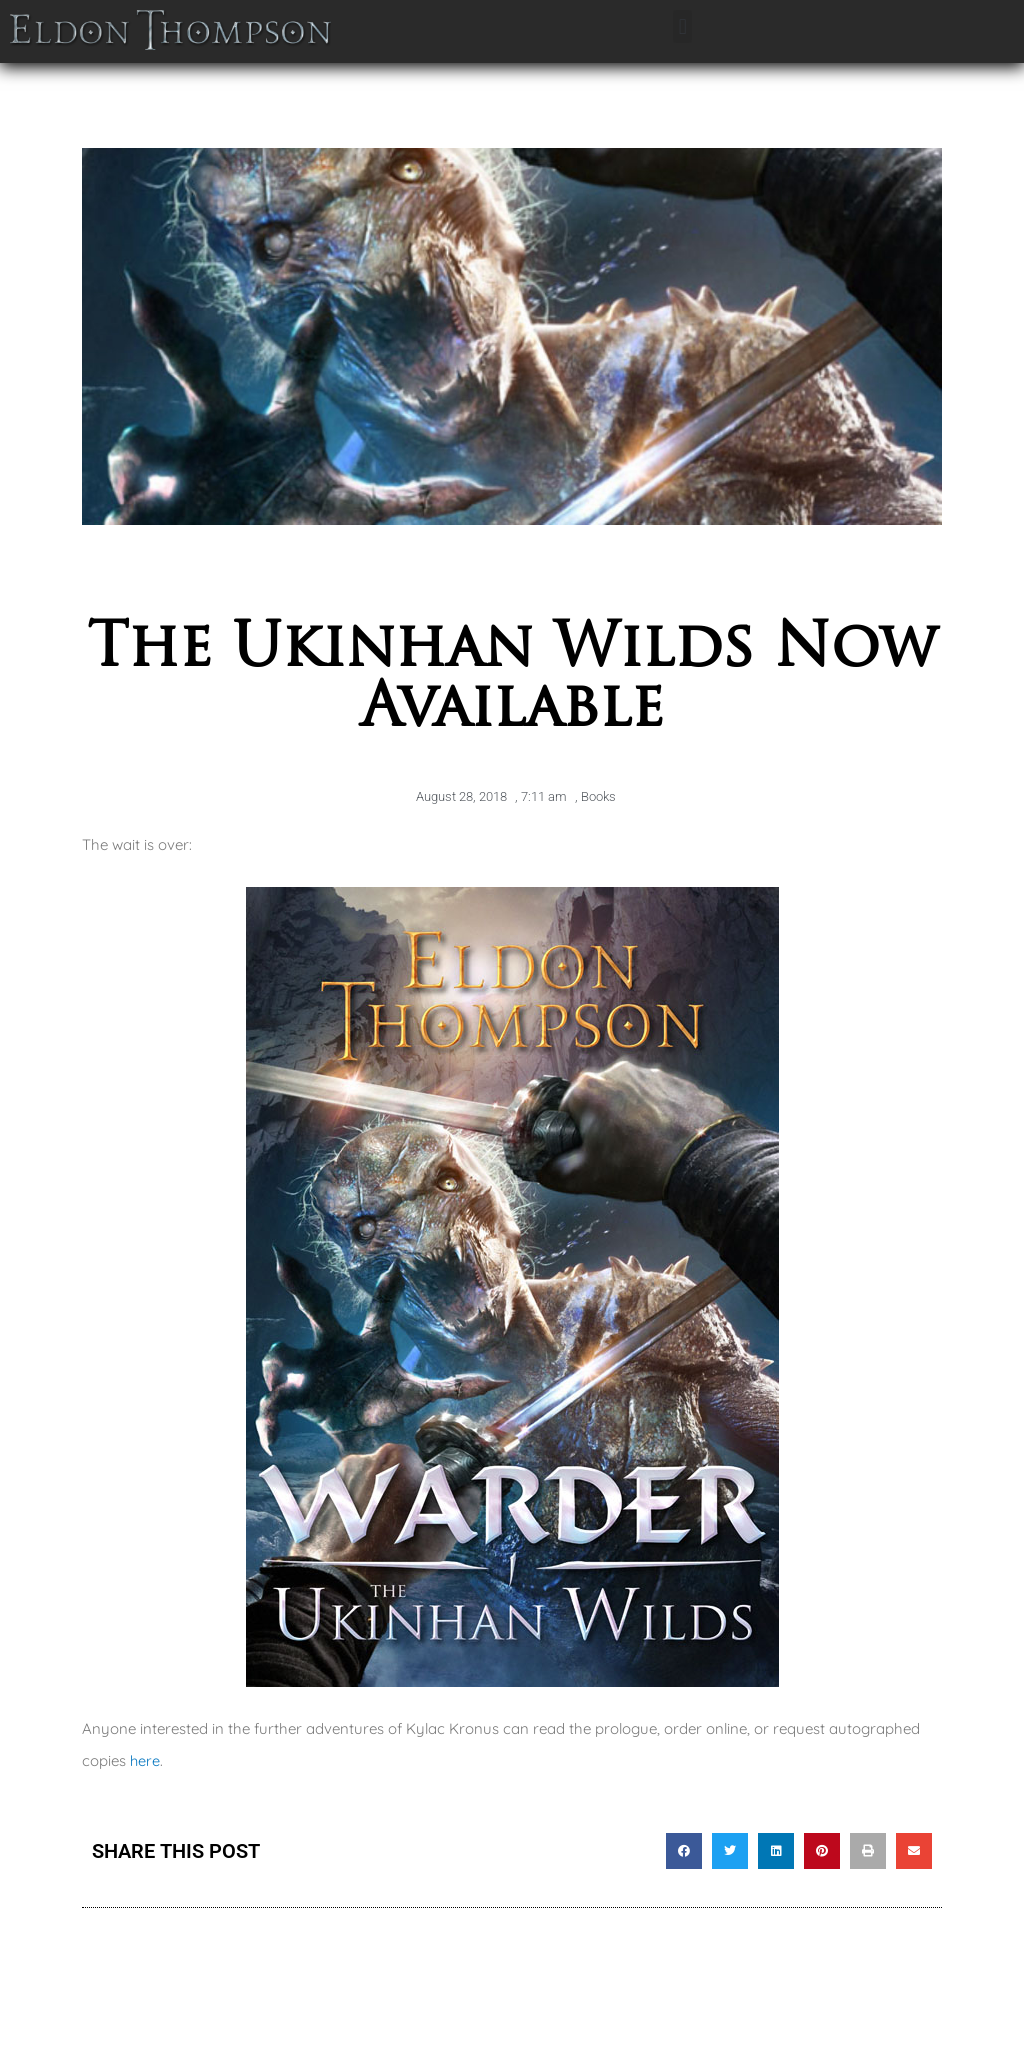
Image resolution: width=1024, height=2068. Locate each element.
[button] (682, 26)
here (145, 1760)
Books (598, 796)
